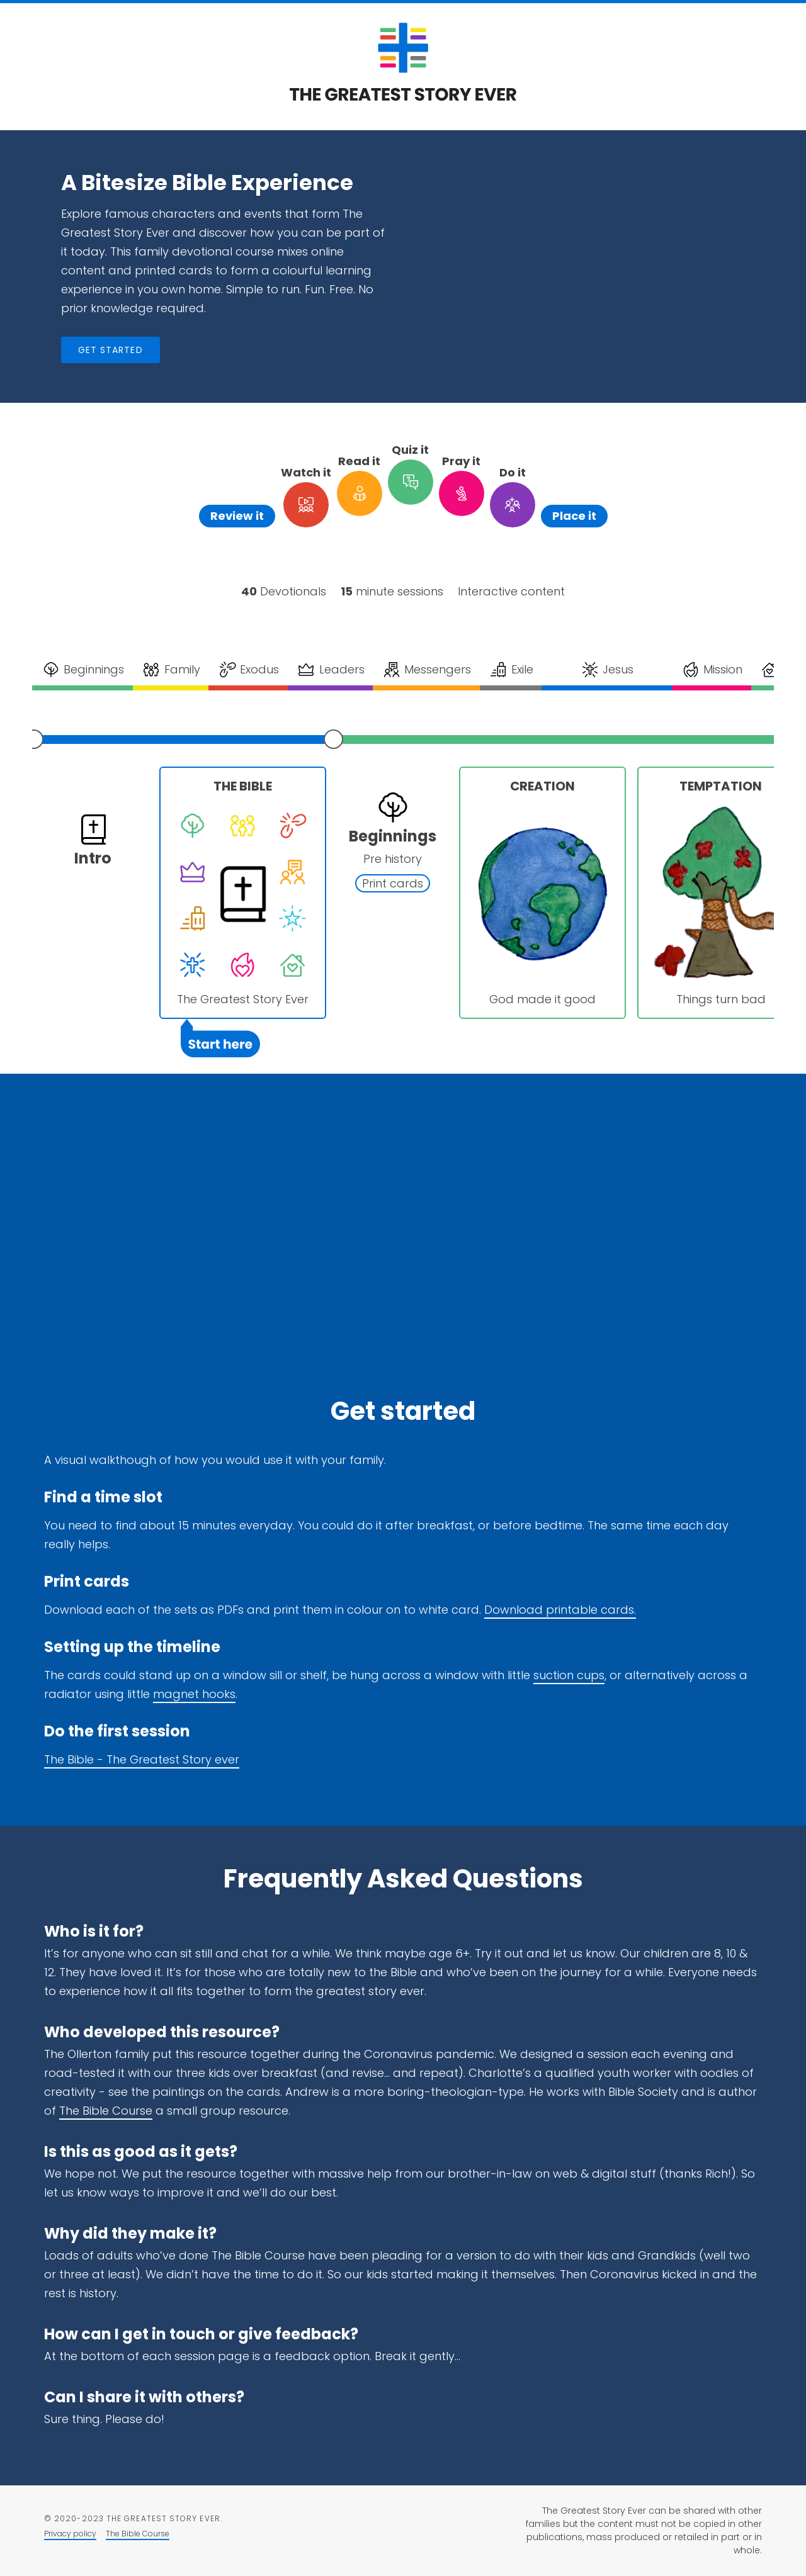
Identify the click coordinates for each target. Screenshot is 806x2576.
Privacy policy (70, 2533)
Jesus (607, 670)
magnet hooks (194, 1694)
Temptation (720, 786)
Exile (510, 670)
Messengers (427, 670)
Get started (110, 350)
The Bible (242, 786)
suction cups (568, 1675)
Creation (542, 786)
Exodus (248, 670)
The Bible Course (105, 2110)
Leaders (330, 670)
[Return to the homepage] (403, 97)
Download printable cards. (560, 1609)
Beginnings (83, 670)
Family (170, 670)
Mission (712, 670)
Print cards (392, 883)
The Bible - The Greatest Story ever (141, 1759)
